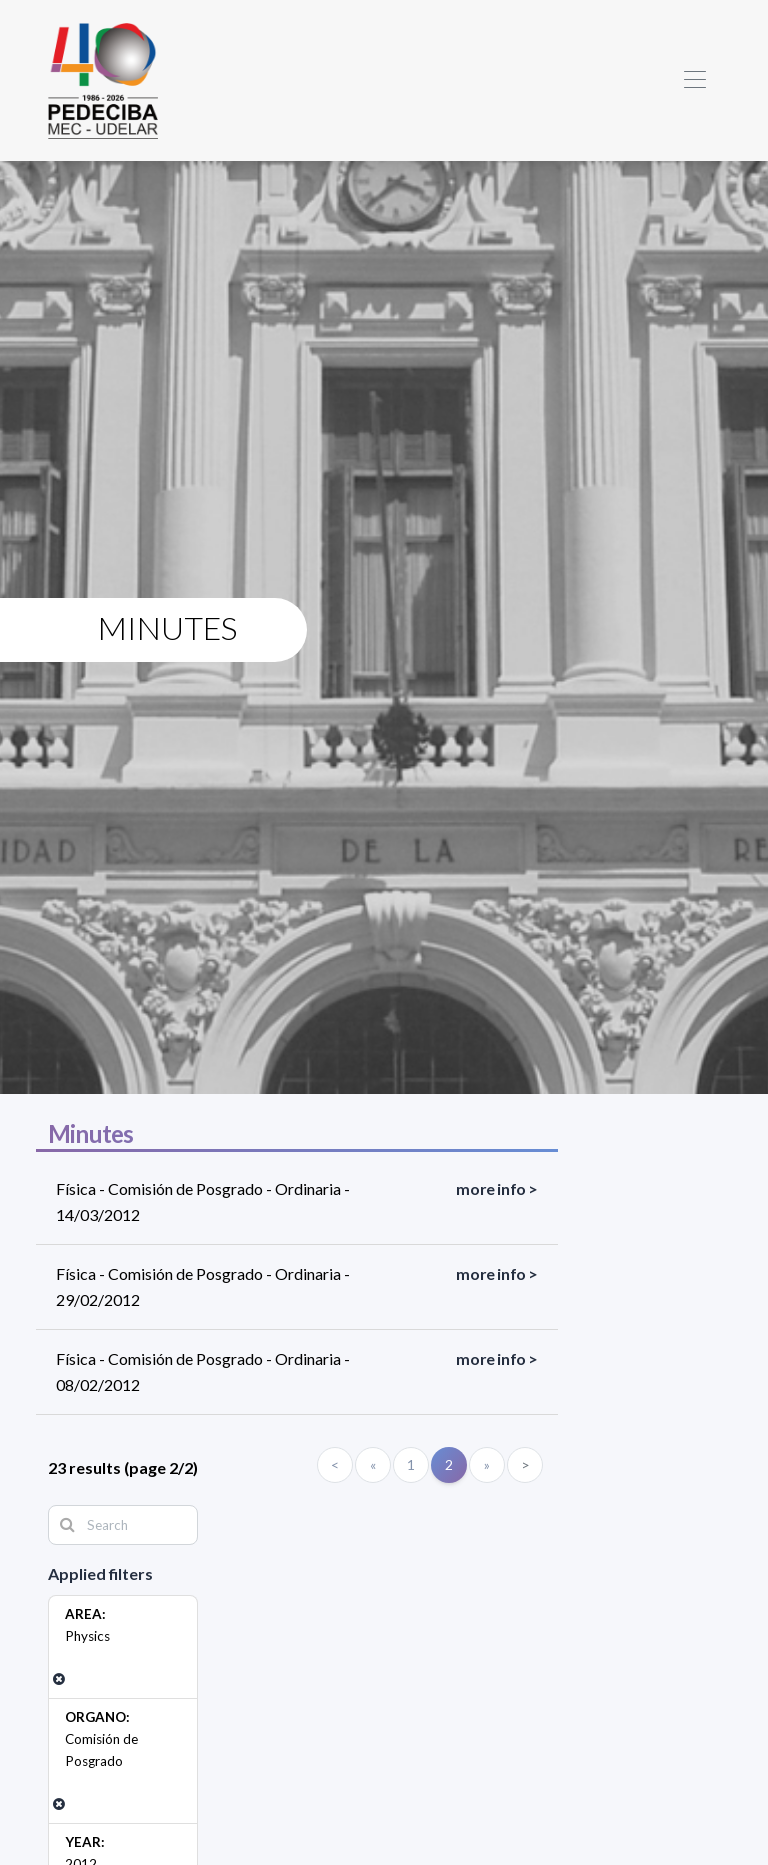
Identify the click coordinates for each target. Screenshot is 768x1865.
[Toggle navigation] (694, 80)
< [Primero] (335, 1464)
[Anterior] (373, 1465)
